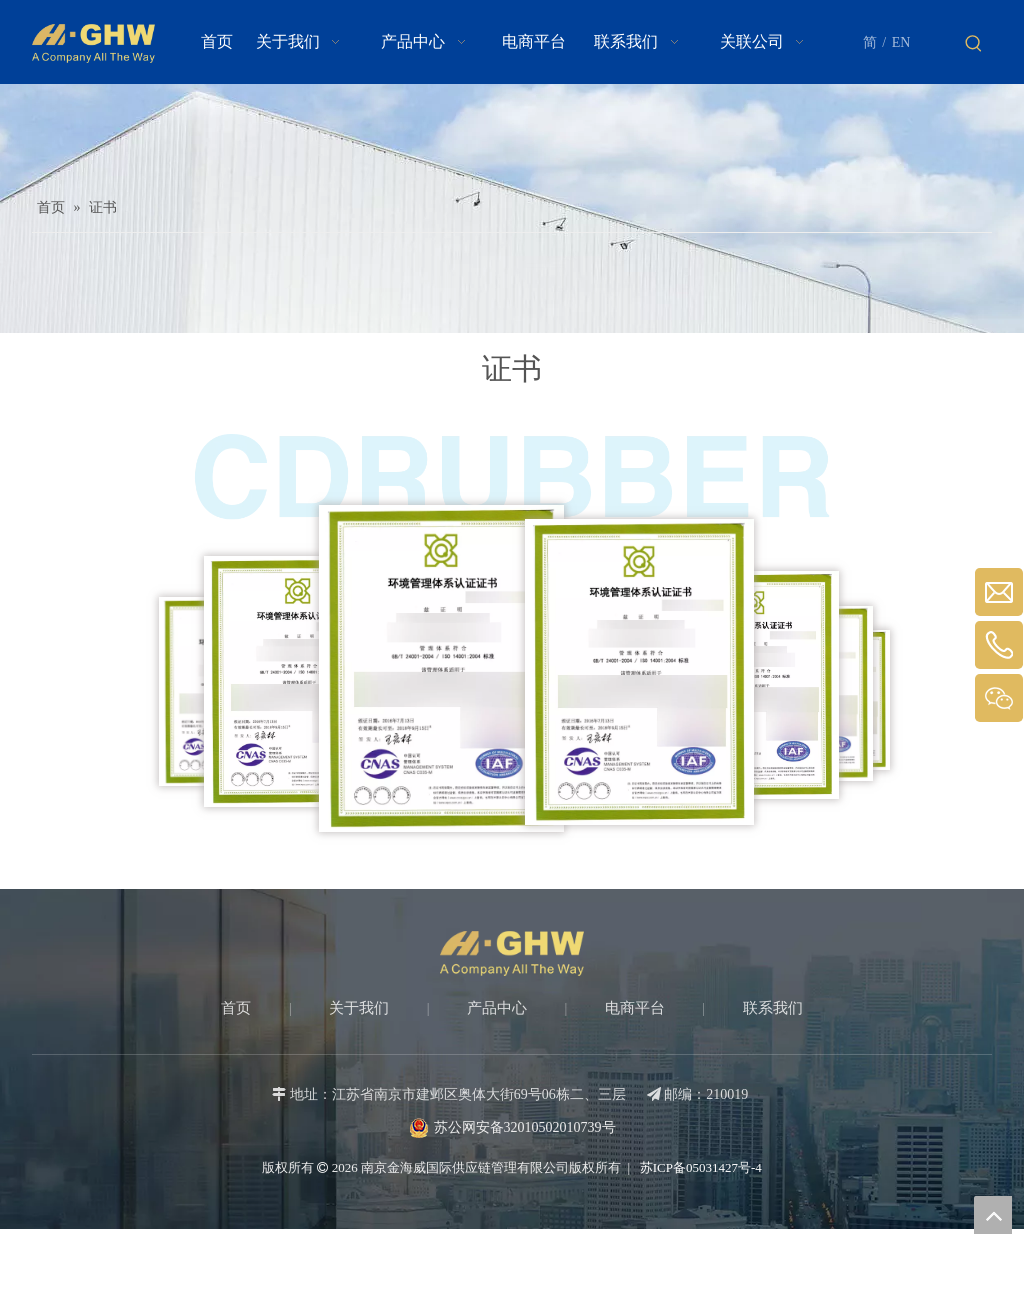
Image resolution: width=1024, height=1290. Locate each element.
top (993, 1215)
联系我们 (773, 1008)
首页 (236, 1008)
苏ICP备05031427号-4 (699, 1167)
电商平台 (635, 1008)
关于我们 (359, 1008)
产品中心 (497, 1008)
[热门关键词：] (974, 44)
